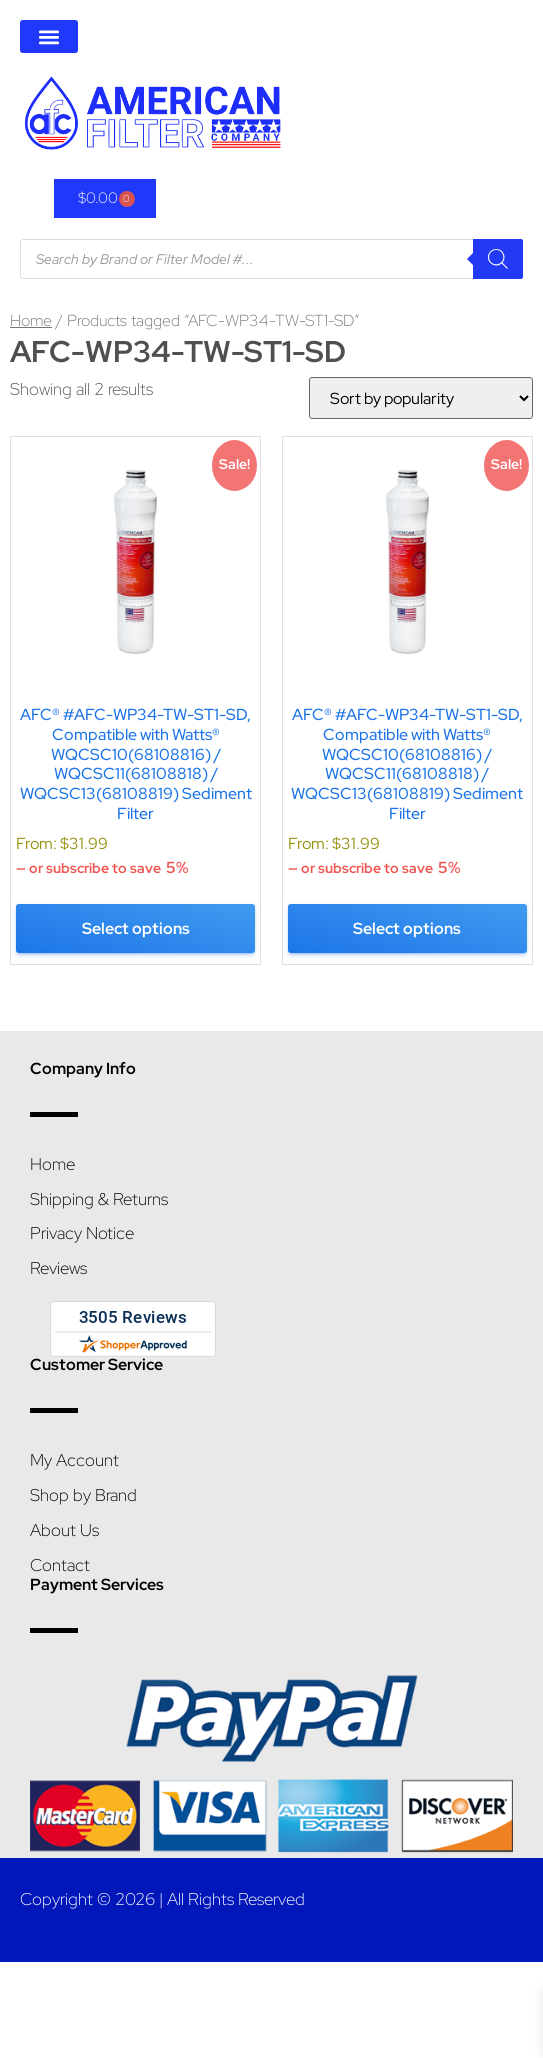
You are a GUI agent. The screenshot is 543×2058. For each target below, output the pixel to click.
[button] (49, 36)
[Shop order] (413, 398)
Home (31, 320)
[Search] (498, 259)
